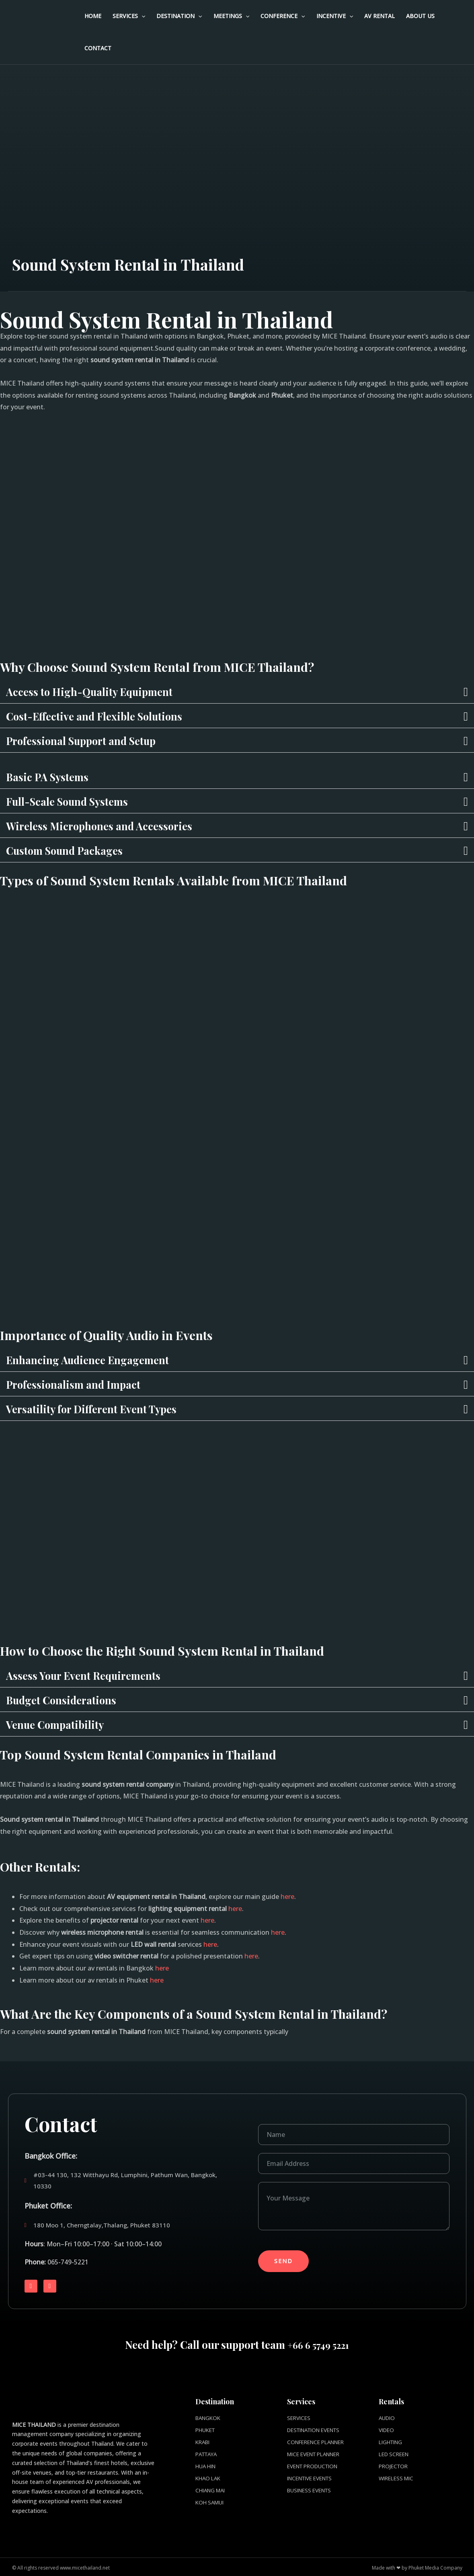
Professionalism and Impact (85, 1384)
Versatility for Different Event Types (105, 1408)
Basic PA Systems (54, 776)
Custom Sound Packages (75, 850)
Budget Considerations (70, 1699)
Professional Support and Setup (95, 740)
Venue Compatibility (63, 1724)
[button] (237, 691)
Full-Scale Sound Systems (79, 801)
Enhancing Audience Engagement (100, 1359)
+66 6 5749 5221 (318, 2344)
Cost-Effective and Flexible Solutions (108, 716)
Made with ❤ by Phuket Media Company (417, 2565)
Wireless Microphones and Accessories (115, 825)
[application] (141, 16)
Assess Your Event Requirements (96, 1675)
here (287, 1896)
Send (283, 2261)
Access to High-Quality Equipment (102, 691)
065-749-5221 (67, 2262)
